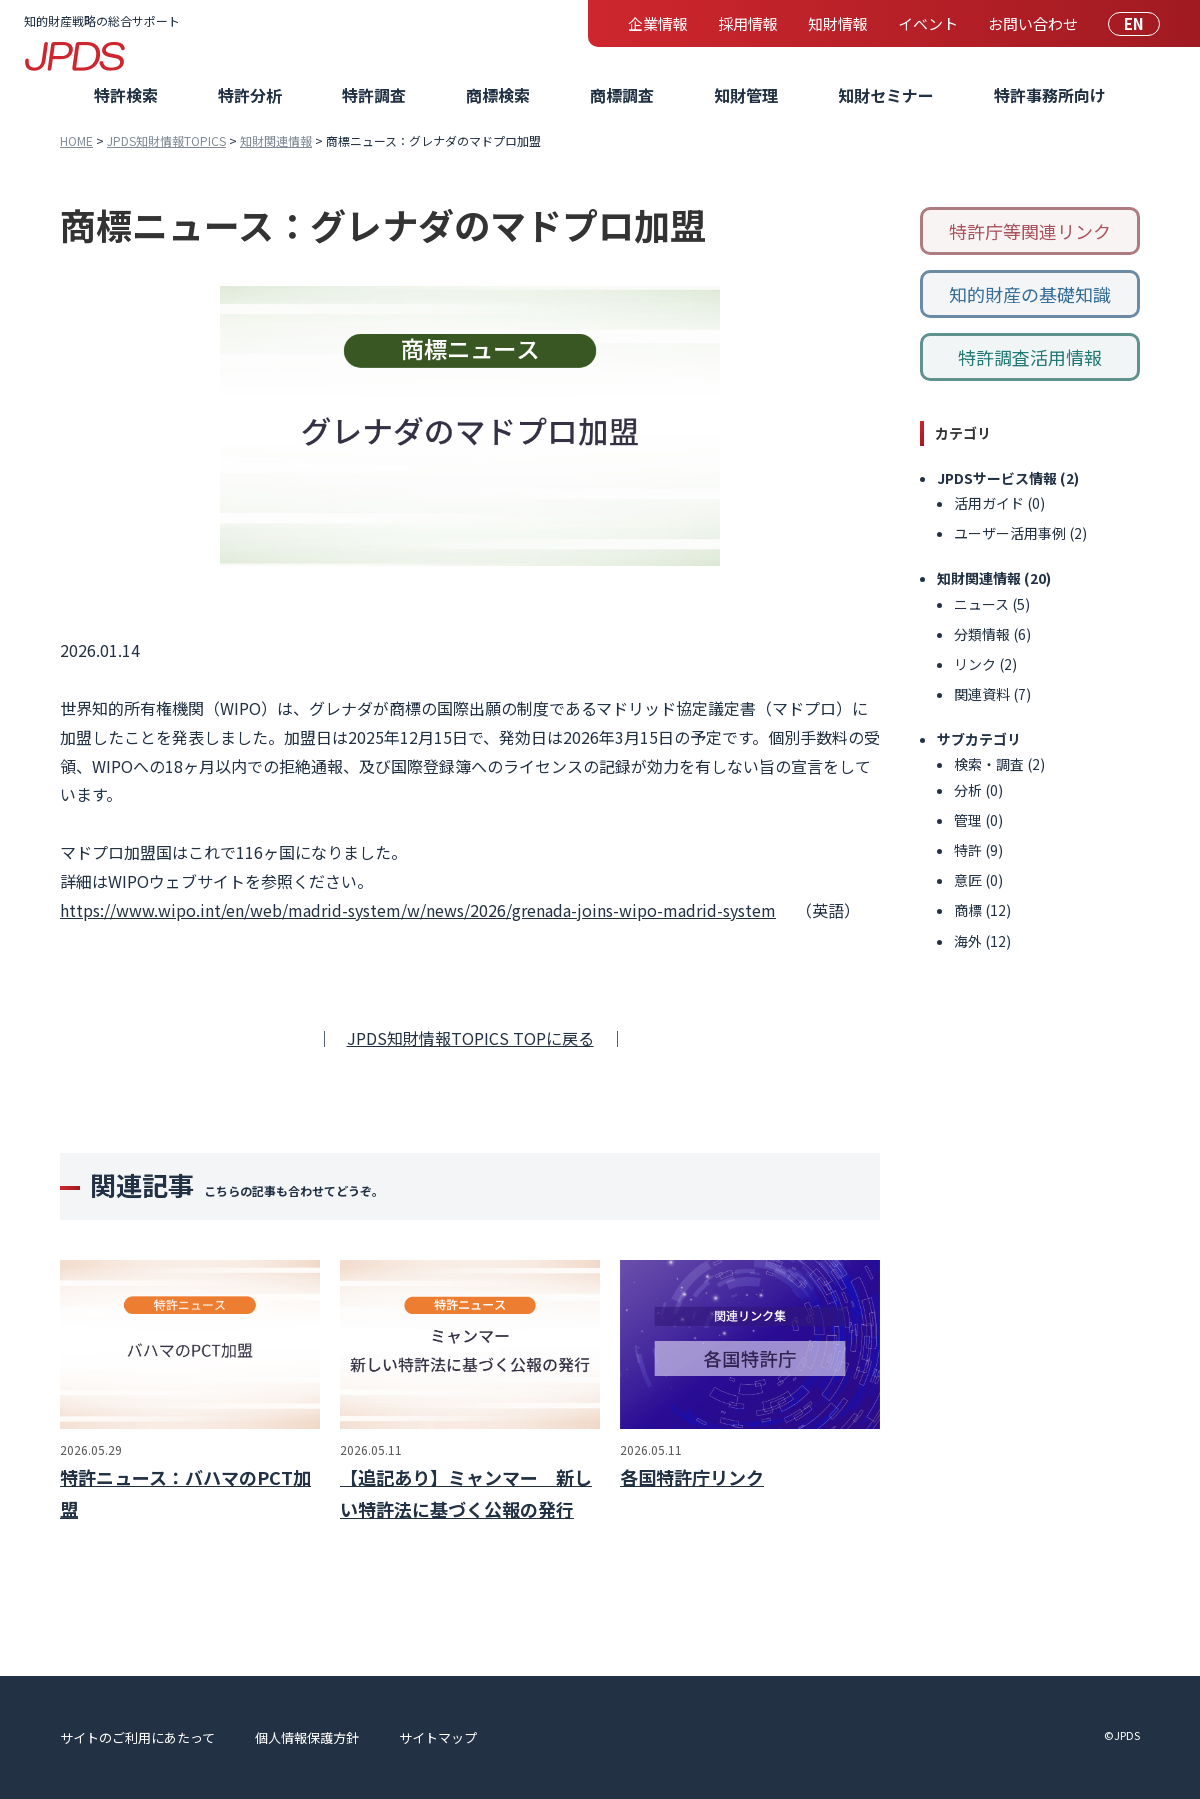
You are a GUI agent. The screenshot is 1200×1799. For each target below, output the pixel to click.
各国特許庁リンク (692, 1477)
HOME (76, 140)
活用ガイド (989, 503)
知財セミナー (886, 95)
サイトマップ (438, 1737)
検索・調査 (989, 764)
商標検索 (498, 95)
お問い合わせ (1033, 23)
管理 (968, 820)
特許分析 (250, 95)
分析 (968, 790)
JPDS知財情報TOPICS (166, 140)
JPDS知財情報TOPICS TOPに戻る (470, 1038)
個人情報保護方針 (307, 1737)
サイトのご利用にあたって (137, 1737)
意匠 (968, 880)
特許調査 (374, 95)
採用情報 (748, 23)
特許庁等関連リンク (1030, 231)
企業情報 (658, 23)
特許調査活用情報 (1030, 357)
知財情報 (838, 23)
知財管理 (746, 95)
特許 (968, 850)
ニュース (981, 604)
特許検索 (126, 95)
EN (1134, 23)
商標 (968, 910)
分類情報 (982, 634)
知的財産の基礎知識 (1030, 294)
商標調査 (622, 95)
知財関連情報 (276, 140)
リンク (975, 664)
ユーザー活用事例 (1010, 533)
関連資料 (982, 694)
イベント (928, 23)
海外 (968, 941)
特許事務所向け (1050, 95)
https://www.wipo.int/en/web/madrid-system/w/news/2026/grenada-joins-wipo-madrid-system (418, 910)
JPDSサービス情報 (997, 478)
